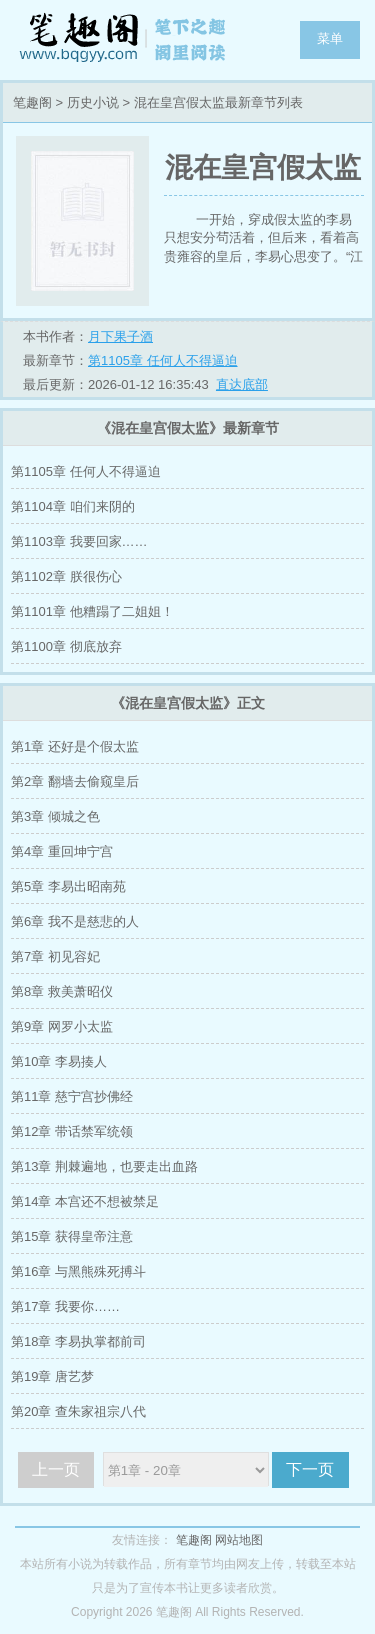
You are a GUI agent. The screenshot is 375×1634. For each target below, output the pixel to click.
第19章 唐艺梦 (52, 1376)
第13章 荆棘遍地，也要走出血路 (104, 1166)
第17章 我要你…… (65, 1306)
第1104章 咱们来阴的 (73, 506)
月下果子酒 (120, 336)
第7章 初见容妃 (55, 956)
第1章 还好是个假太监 (75, 746)
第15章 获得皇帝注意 (72, 1236)
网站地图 (239, 1540)
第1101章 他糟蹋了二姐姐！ (92, 611)
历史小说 (93, 102)
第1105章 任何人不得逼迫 (163, 360)
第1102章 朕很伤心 (66, 576)
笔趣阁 (125, 40)
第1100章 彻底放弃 (66, 646)
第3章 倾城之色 (55, 816)
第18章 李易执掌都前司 (78, 1341)
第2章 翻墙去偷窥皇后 (75, 781)
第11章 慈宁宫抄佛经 (72, 1096)
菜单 (330, 38)
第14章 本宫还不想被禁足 (85, 1201)
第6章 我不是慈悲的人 (75, 921)
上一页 (56, 1469)
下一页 (310, 1469)
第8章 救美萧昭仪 (62, 991)
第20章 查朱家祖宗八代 (78, 1411)
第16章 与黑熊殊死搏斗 (78, 1271)
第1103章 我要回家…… (79, 541)
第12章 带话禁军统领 (72, 1131)
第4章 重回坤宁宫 (62, 851)
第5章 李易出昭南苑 (68, 886)
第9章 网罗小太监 (62, 1026)
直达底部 (242, 384)
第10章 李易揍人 (59, 1061)
